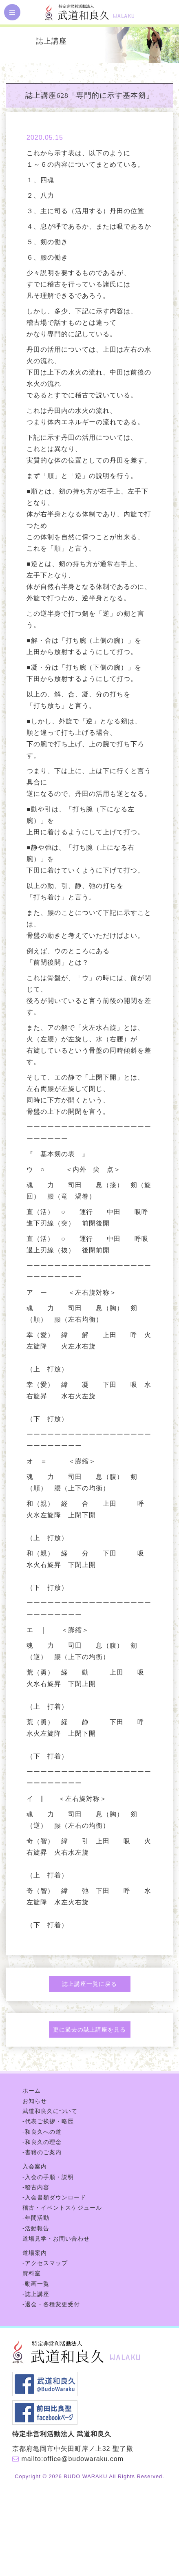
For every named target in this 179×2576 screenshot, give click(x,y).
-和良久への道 (42, 2132)
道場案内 (34, 2253)
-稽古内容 (35, 2187)
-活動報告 (35, 2228)
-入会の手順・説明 (48, 2177)
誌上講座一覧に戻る (89, 1984)
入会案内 (34, 2166)
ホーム (31, 2090)
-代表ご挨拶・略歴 (48, 2121)
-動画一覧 (35, 2284)
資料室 (31, 2273)
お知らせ (34, 2101)
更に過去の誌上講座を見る (89, 2029)
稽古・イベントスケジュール (62, 2207)
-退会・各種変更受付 (51, 2304)
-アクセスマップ (45, 2263)
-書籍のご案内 (42, 2152)
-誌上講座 (35, 2294)
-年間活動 (35, 2218)
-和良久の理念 (42, 2142)
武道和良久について (49, 2111)
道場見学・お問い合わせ (56, 2238)
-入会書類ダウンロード (54, 2197)
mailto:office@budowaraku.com (72, 2458)
